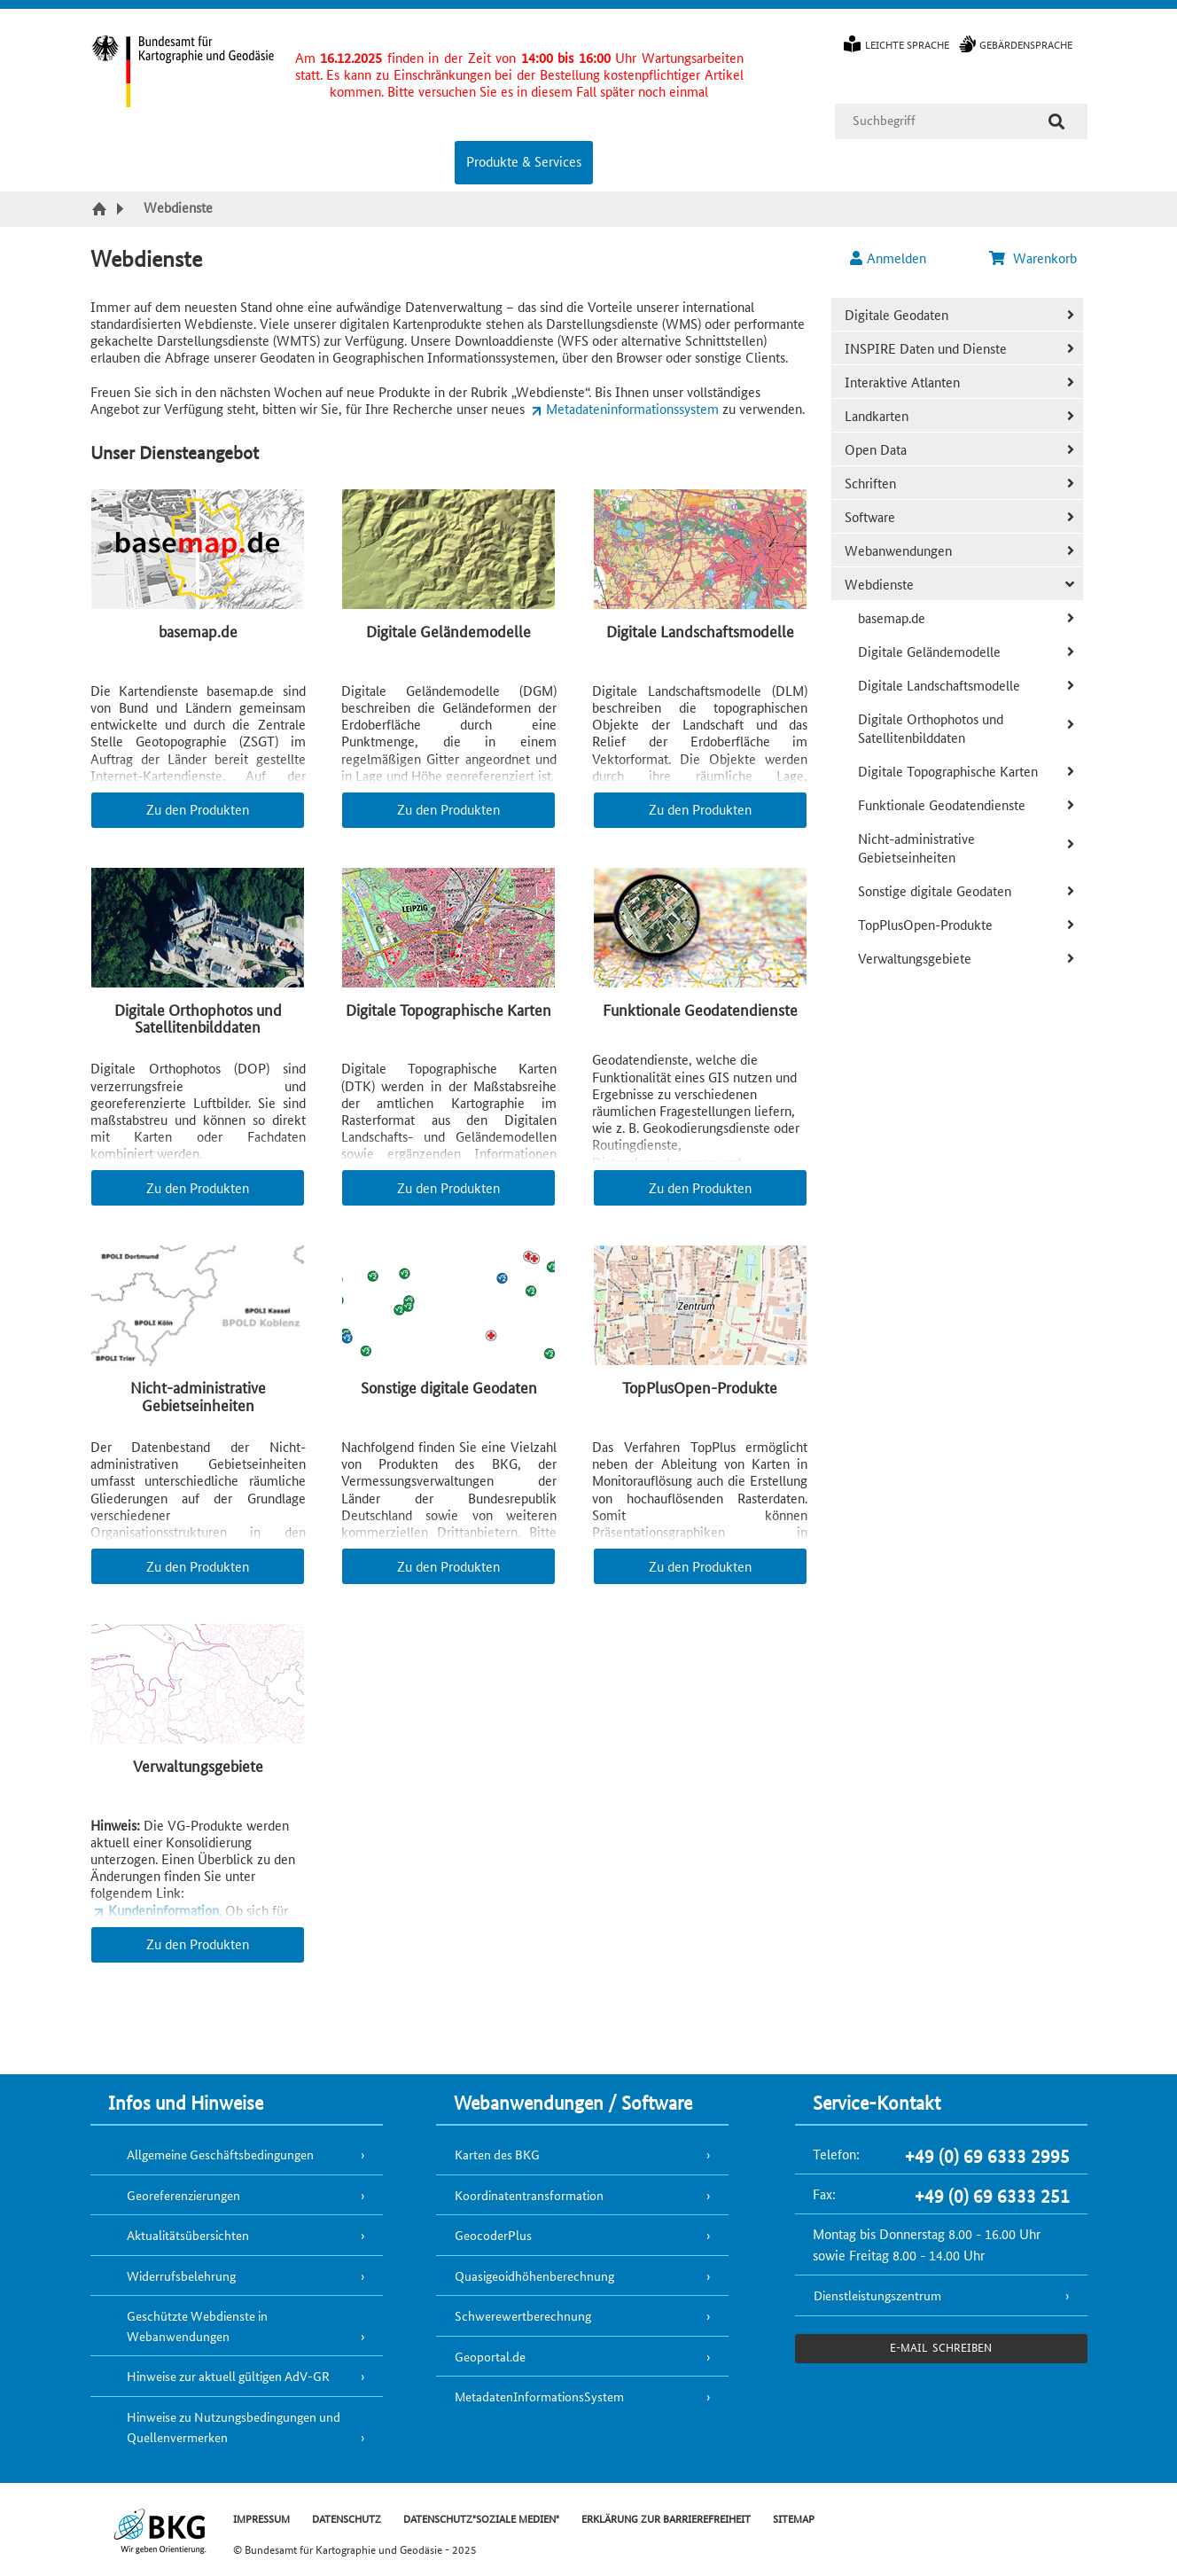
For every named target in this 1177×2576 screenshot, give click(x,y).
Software (870, 516)
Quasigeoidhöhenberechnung (534, 2275)
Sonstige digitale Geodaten (934, 890)
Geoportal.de (490, 2356)
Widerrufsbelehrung (181, 2275)
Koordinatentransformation (529, 2195)
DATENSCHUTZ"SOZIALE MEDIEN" (481, 2518)
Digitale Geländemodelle (929, 651)
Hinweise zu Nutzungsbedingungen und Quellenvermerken (233, 2427)
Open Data (876, 449)
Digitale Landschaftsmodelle (939, 684)
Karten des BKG (497, 2154)
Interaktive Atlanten (902, 381)
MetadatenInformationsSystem (539, 2396)
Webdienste (879, 583)
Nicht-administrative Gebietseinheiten (916, 847)
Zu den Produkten (197, 809)
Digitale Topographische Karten (948, 770)
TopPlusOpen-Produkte (925, 924)
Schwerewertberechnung (523, 2315)
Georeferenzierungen (183, 2195)
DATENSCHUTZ (346, 2518)
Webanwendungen (898, 550)
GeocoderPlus (493, 2235)
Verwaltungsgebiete (914, 957)
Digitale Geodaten (896, 314)
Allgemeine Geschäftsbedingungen (220, 2154)
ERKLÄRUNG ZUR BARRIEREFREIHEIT (666, 2518)
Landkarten (876, 415)
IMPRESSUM (261, 2518)
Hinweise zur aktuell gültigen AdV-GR (228, 2376)
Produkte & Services (523, 161)
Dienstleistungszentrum (877, 2295)
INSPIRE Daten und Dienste (926, 348)
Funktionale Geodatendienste (941, 804)
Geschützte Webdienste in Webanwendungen (197, 2326)
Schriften (870, 482)
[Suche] (1056, 121)
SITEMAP (794, 2518)
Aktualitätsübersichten (188, 2235)
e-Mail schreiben (941, 2346)
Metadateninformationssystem (632, 408)
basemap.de (891, 617)
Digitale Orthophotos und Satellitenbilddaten (930, 727)
